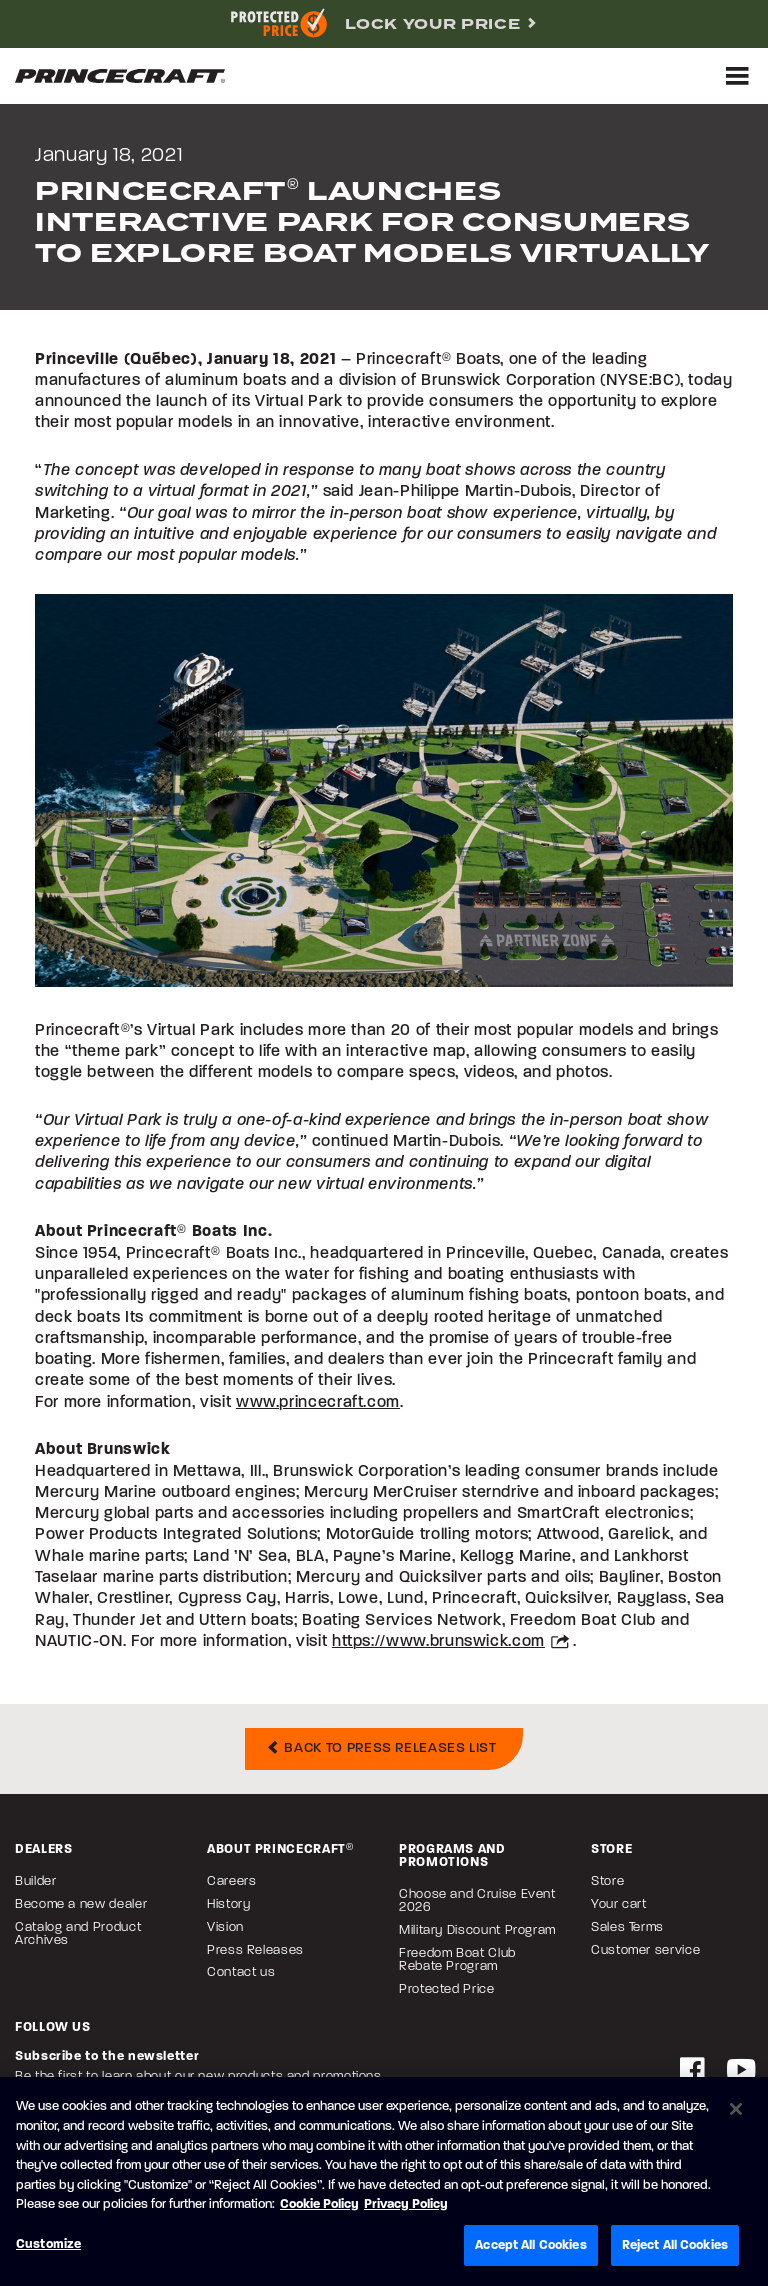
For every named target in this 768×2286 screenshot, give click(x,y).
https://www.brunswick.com (438, 1642)
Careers (231, 1881)
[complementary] (384, 24)
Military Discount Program (477, 1930)
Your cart (619, 1904)
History (228, 1904)
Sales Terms (627, 1927)
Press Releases (255, 1950)
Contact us (241, 1972)
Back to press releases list (381, 1748)
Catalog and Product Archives (78, 1934)
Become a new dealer (81, 1904)
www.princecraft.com (318, 1403)
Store (607, 1881)
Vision (225, 1927)
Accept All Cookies (530, 2246)
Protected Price (447, 1989)
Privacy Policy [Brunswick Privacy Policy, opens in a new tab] (406, 2206)
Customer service (645, 1950)
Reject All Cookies (675, 2246)
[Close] (736, 2111)
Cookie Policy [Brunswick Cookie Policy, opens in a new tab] (319, 2206)
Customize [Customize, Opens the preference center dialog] (48, 2245)
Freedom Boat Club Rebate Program (457, 1960)
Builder (35, 1881)
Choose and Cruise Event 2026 (477, 1901)
